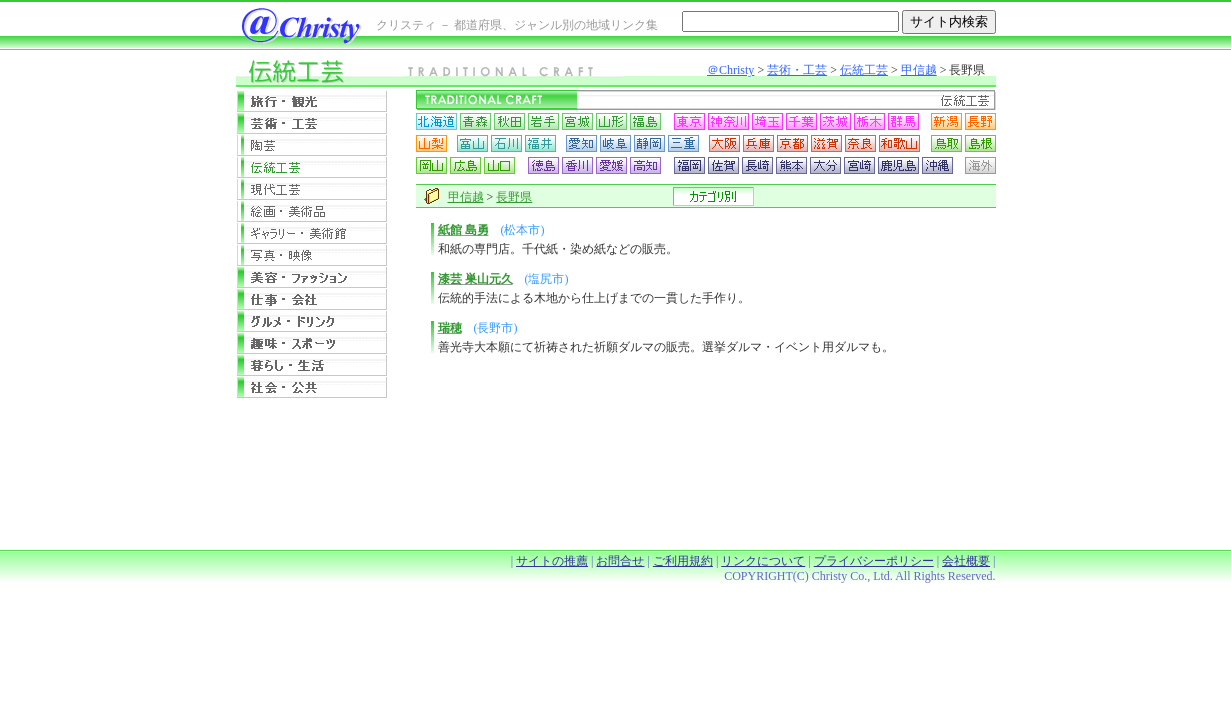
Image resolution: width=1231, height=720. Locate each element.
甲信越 (919, 70)
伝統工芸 (864, 70)
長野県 (514, 197)
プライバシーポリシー (874, 561)
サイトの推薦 (552, 561)
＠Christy (730, 70)
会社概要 (966, 561)
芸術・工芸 (797, 70)
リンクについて (763, 561)
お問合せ (620, 561)
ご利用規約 (683, 561)
